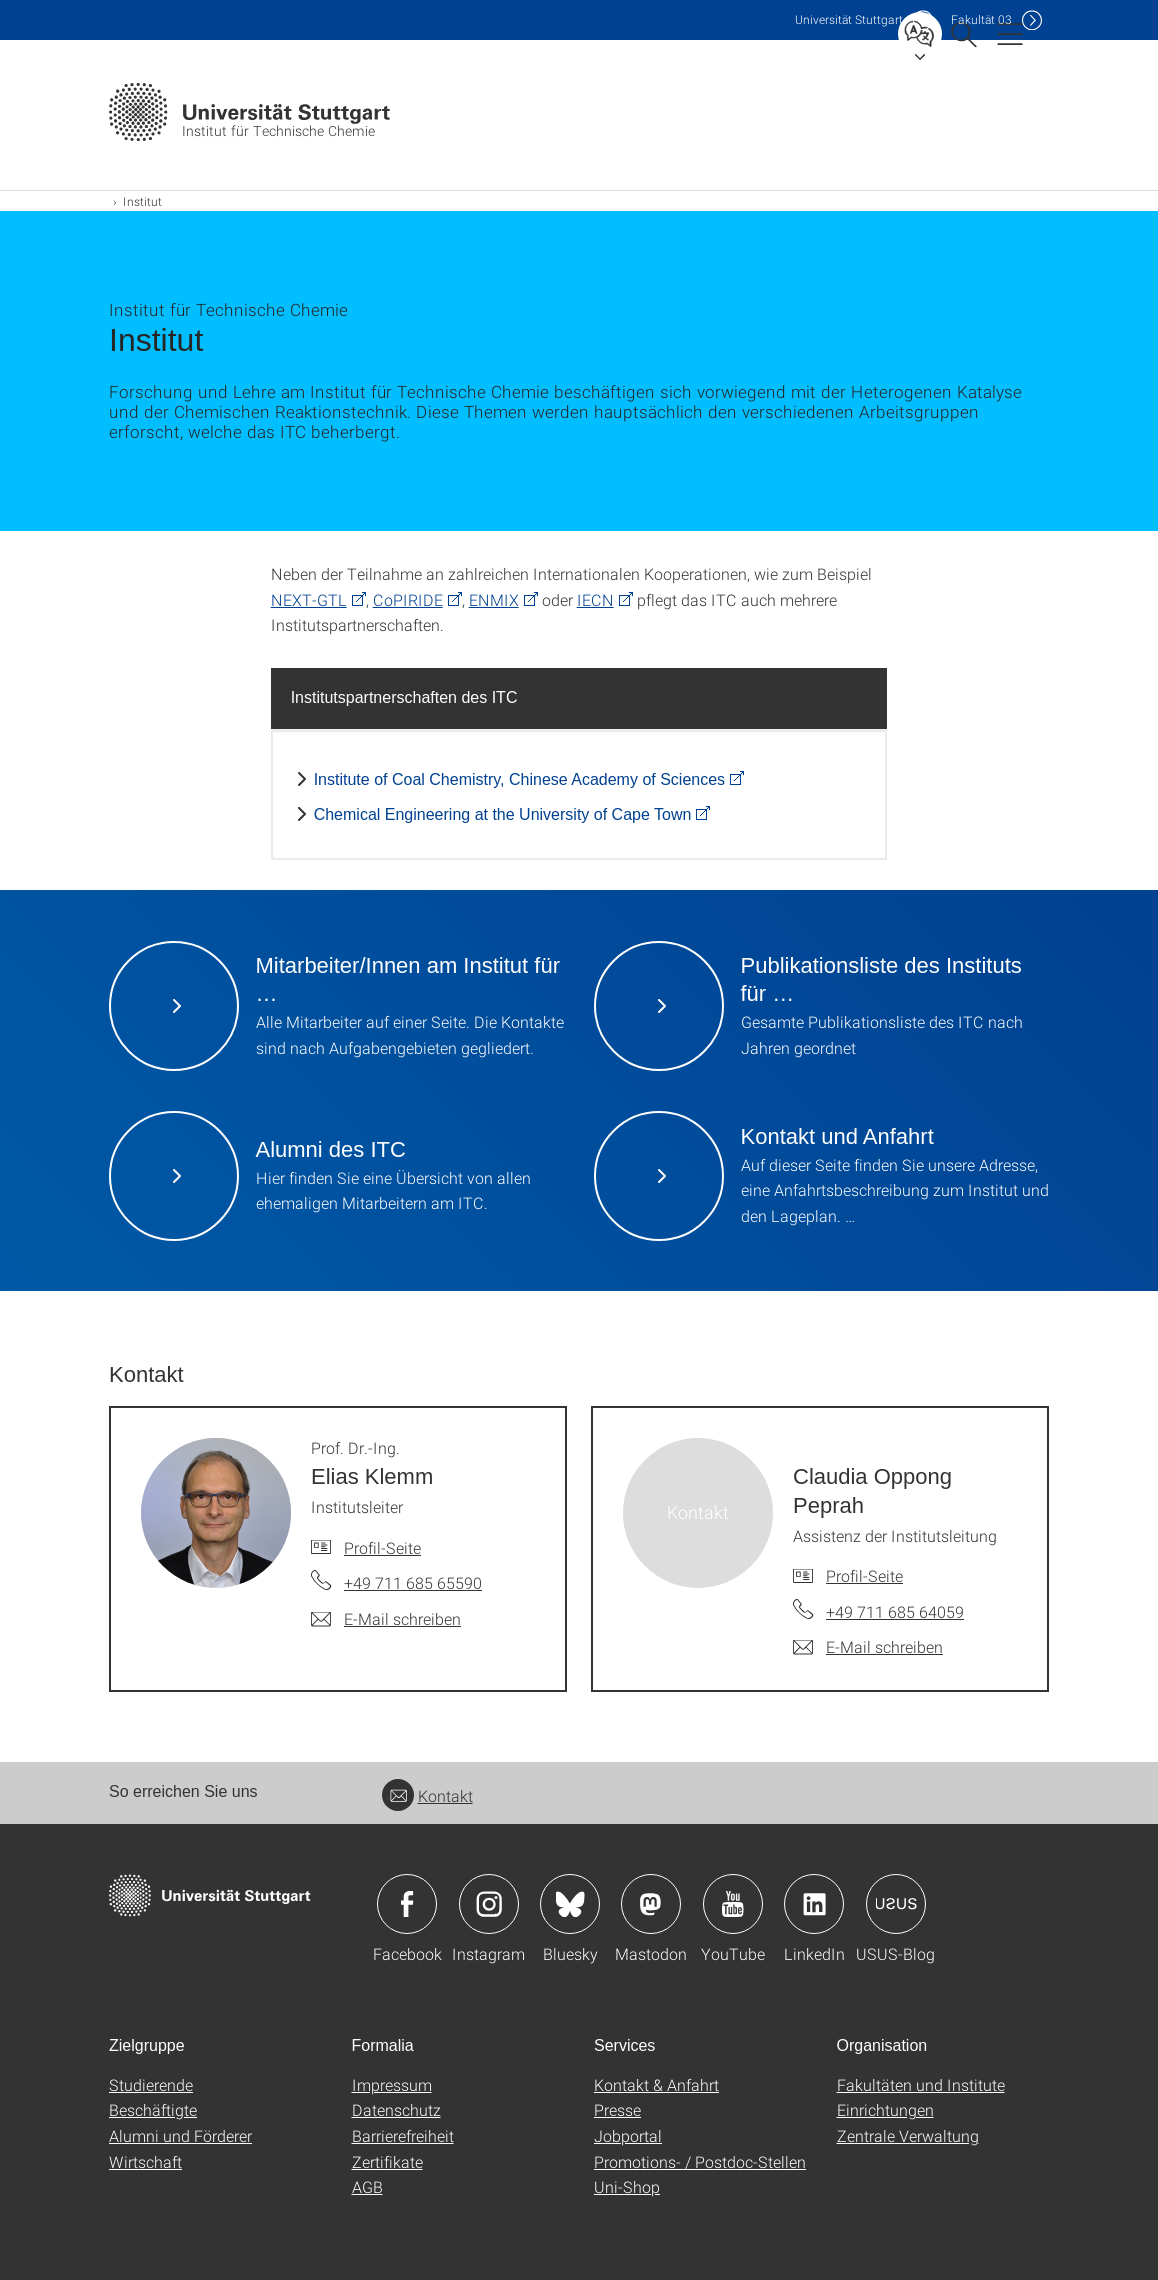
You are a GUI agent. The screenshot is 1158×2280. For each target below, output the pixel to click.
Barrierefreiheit (403, 2135)
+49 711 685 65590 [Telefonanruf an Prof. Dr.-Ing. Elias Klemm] (413, 1582)
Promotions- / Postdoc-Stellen (700, 2161)
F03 (981, 19)
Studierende (151, 2084)
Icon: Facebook (407, 1904)
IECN (595, 599)
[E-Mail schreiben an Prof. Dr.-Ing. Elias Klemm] (386, 1619)
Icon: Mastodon (651, 1904)
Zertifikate (387, 2161)
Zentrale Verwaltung (908, 2135)
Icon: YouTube (733, 1904)
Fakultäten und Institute (921, 2084)
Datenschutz (396, 2109)
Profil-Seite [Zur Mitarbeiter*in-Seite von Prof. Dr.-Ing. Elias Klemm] (382, 1547)
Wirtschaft (145, 2161)
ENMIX (494, 599)
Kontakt (427, 1795)
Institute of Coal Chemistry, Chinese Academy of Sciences (519, 779)
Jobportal (628, 2135)
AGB (367, 2186)
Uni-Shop (627, 2186)
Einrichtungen (885, 2109)
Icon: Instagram (489, 1904)
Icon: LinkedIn (814, 1904)
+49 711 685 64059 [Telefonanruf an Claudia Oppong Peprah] (895, 1611)
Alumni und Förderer (180, 2135)
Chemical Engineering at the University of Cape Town (503, 814)
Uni (849, 19)
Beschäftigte (153, 2109)
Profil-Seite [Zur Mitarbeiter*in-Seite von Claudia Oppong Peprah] (864, 1575)
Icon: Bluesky (570, 1904)
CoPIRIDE (408, 599)
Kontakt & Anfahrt (656, 2084)
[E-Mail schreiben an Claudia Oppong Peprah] (868, 1647)
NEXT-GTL (309, 599)
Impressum (392, 2084)
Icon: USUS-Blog (896, 1904)
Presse (617, 2109)
